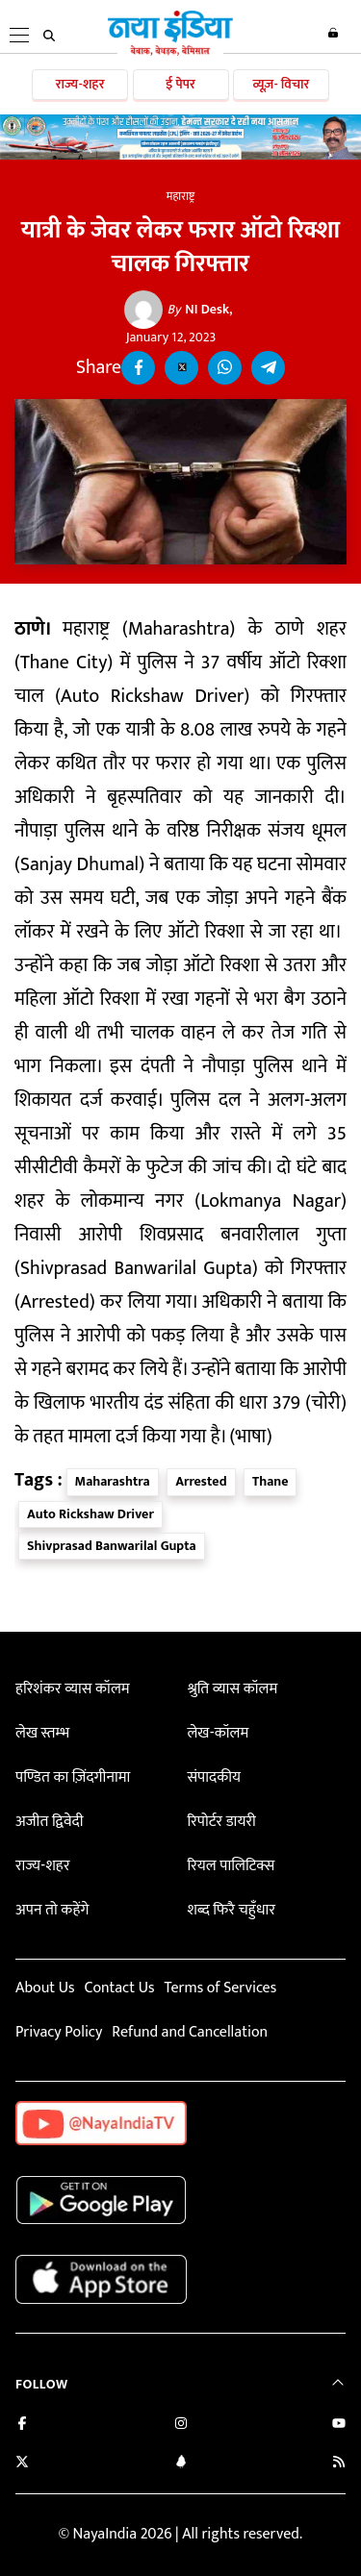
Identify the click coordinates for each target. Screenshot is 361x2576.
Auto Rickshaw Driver (90, 1514)
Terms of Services (220, 1988)
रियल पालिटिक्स (230, 1866)
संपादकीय (214, 1777)
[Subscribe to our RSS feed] (339, 2464)
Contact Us (119, 1988)
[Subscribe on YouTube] (339, 2425)
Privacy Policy (58, 2032)
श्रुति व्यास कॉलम (232, 1689)
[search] (49, 35)
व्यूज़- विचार (280, 84)
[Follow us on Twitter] (22, 2464)
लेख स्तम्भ (42, 1733)
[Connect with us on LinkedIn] (181, 2464)
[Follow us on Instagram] (181, 2425)
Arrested (200, 1481)
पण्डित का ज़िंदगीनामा (72, 1777)
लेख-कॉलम (217, 1733)
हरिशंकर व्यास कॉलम (72, 1689)
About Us (44, 1988)
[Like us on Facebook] (22, 2425)
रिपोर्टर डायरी (221, 1822)
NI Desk (199, 309)
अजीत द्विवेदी (49, 1822)
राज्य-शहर (80, 84)
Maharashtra (112, 1481)
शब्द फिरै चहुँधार (231, 1910)
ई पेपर (180, 84)
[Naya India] (170, 52)
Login (333, 32)
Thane (270, 1481)
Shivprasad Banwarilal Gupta (111, 1546)
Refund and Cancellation (190, 2032)
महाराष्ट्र (180, 196)
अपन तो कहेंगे (52, 1910)
